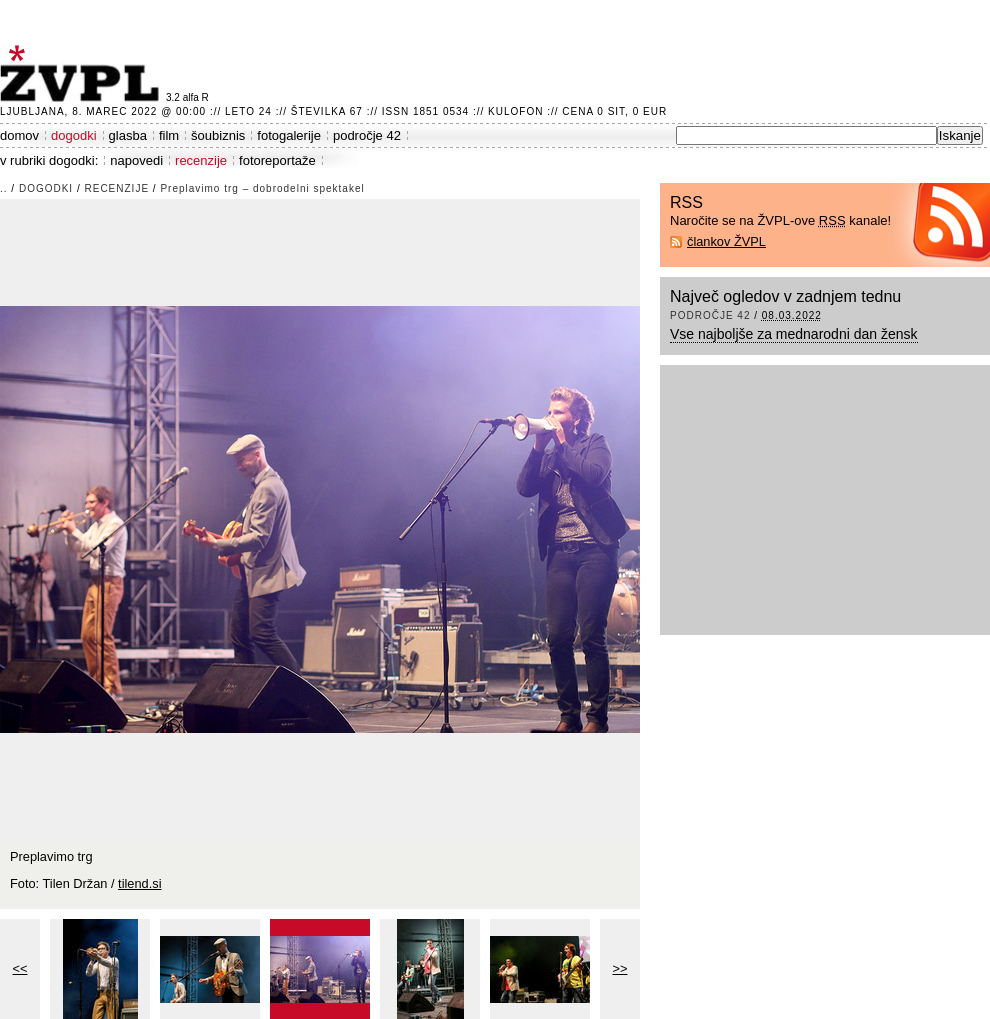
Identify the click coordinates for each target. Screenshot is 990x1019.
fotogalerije (289, 135)
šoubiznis (218, 135)
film (169, 135)
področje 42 (367, 135)
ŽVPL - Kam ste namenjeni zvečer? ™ (83, 73)
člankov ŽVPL (726, 241)
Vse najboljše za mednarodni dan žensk (794, 334)
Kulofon (515, 111)
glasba (128, 135)
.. (4, 188)
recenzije (201, 160)
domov (19, 135)
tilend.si (139, 883)
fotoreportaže (277, 160)
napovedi (136, 160)
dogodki (74, 135)
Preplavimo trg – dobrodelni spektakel (262, 188)
